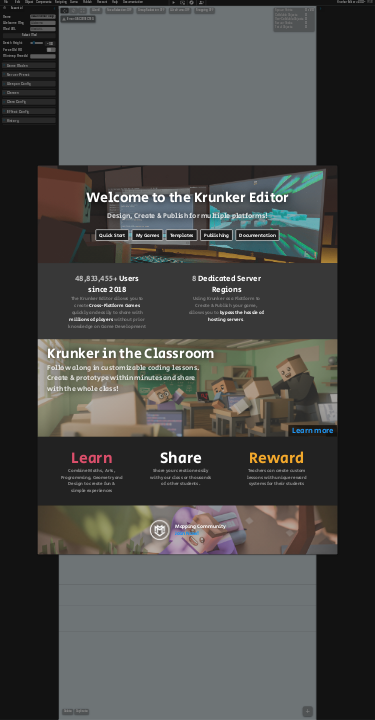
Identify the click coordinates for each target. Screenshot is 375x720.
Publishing (216, 234)
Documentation (257, 234)
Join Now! (187, 533)
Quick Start (112, 234)
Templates (182, 234)
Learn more (312, 430)
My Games (148, 234)
